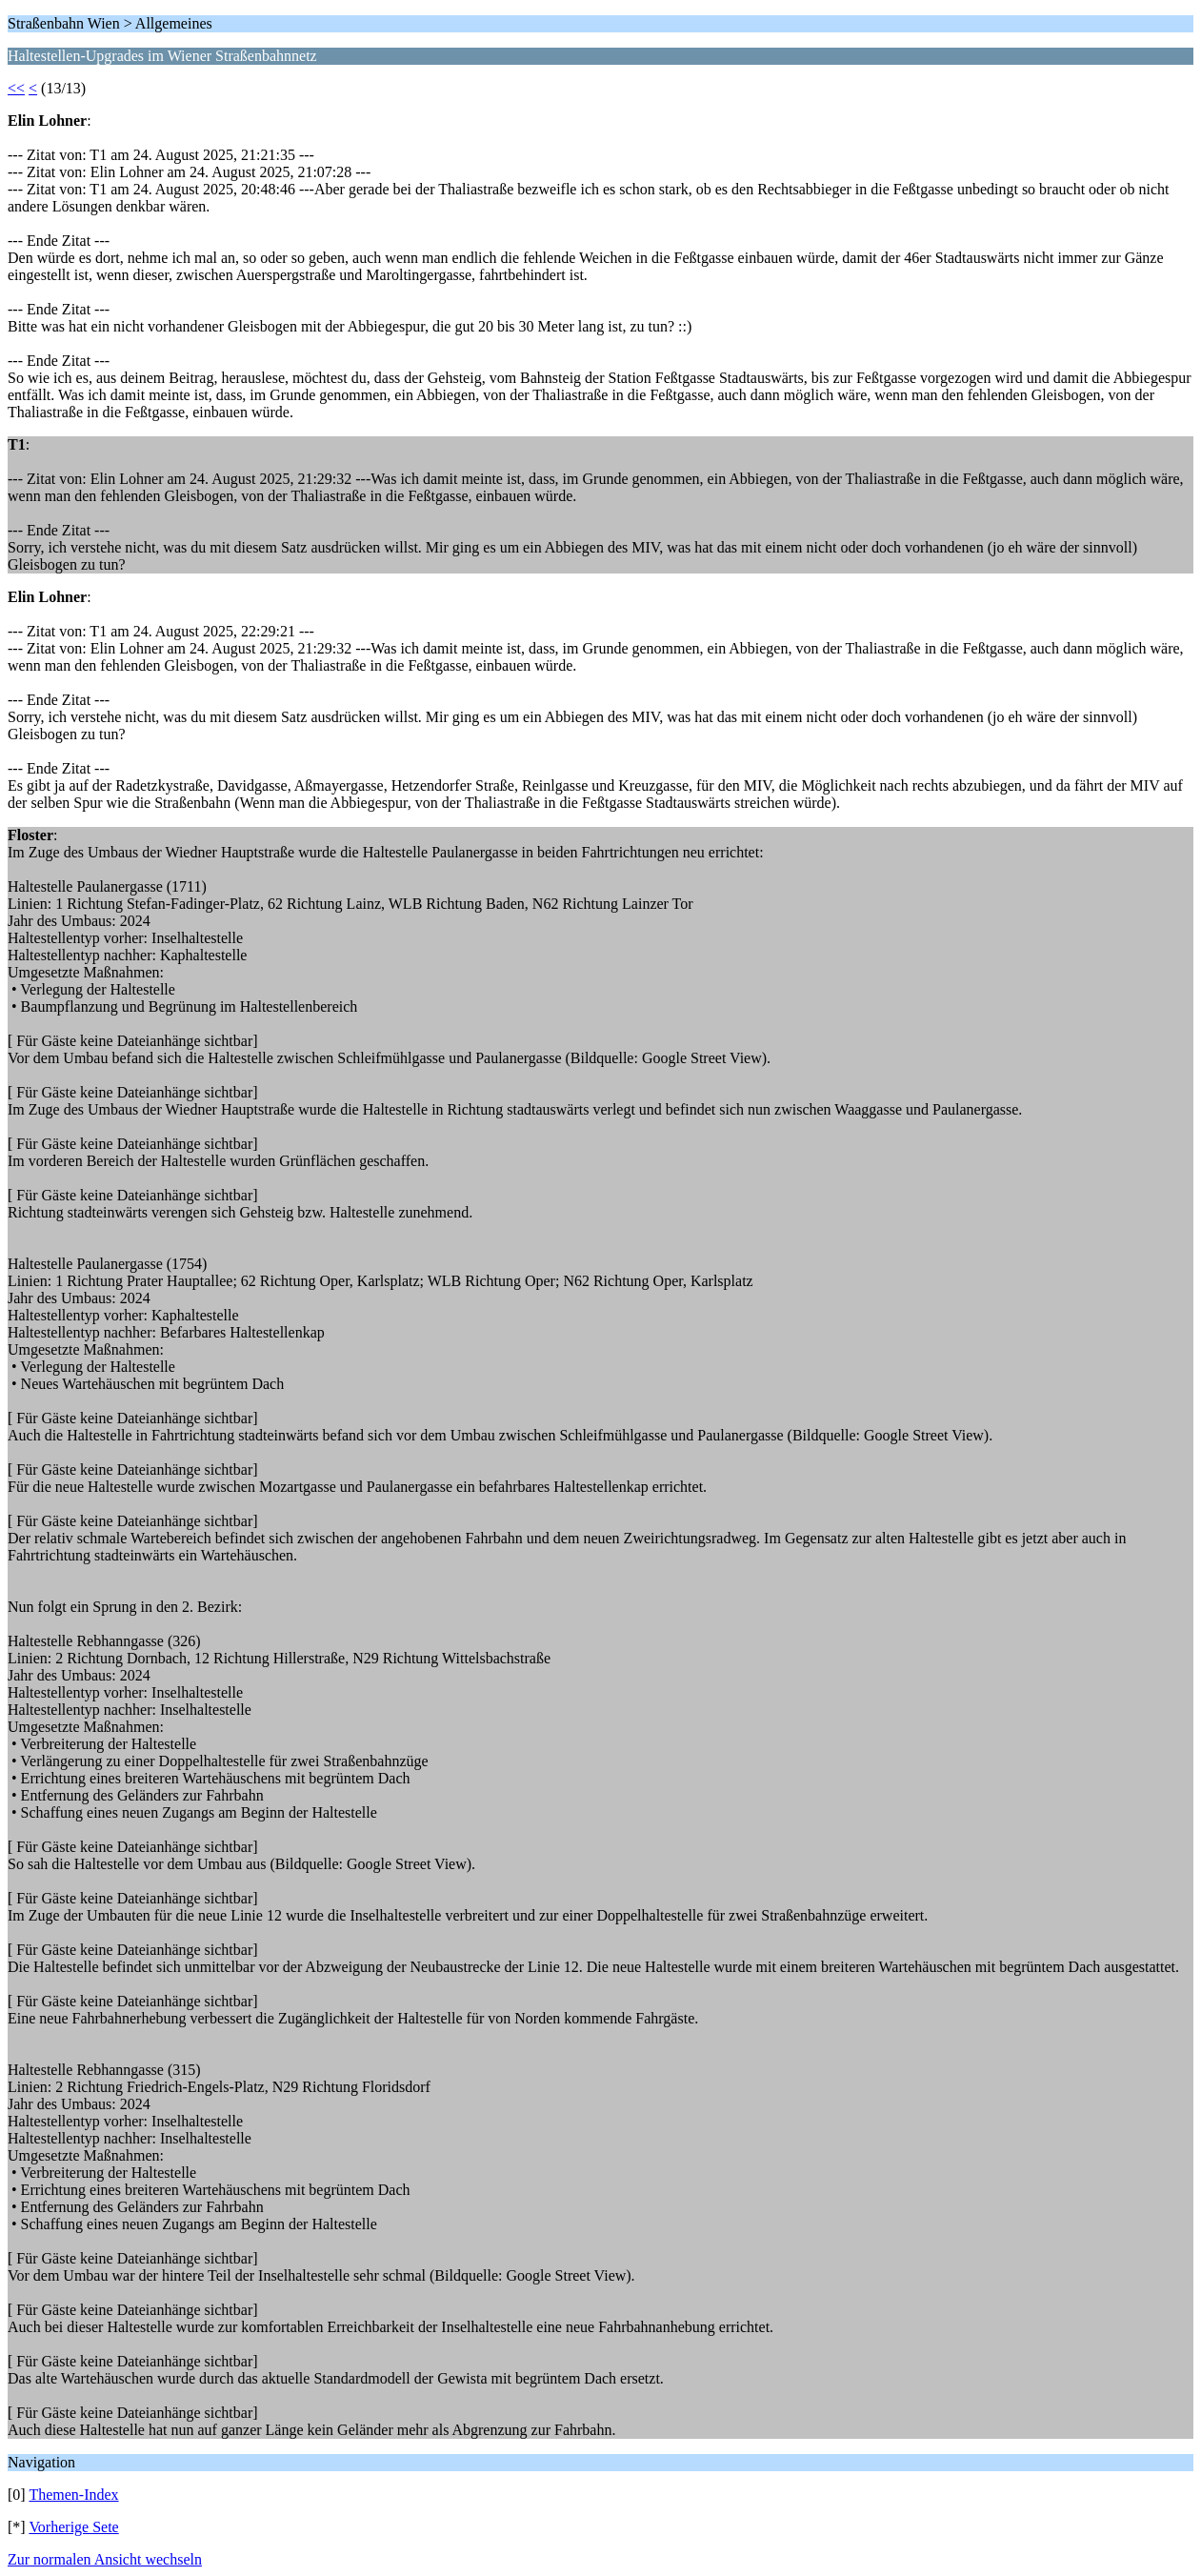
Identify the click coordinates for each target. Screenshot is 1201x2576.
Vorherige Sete (73, 2527)
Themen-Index (73, 2494)
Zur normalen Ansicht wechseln (105, 2559)
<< (16, 88)
